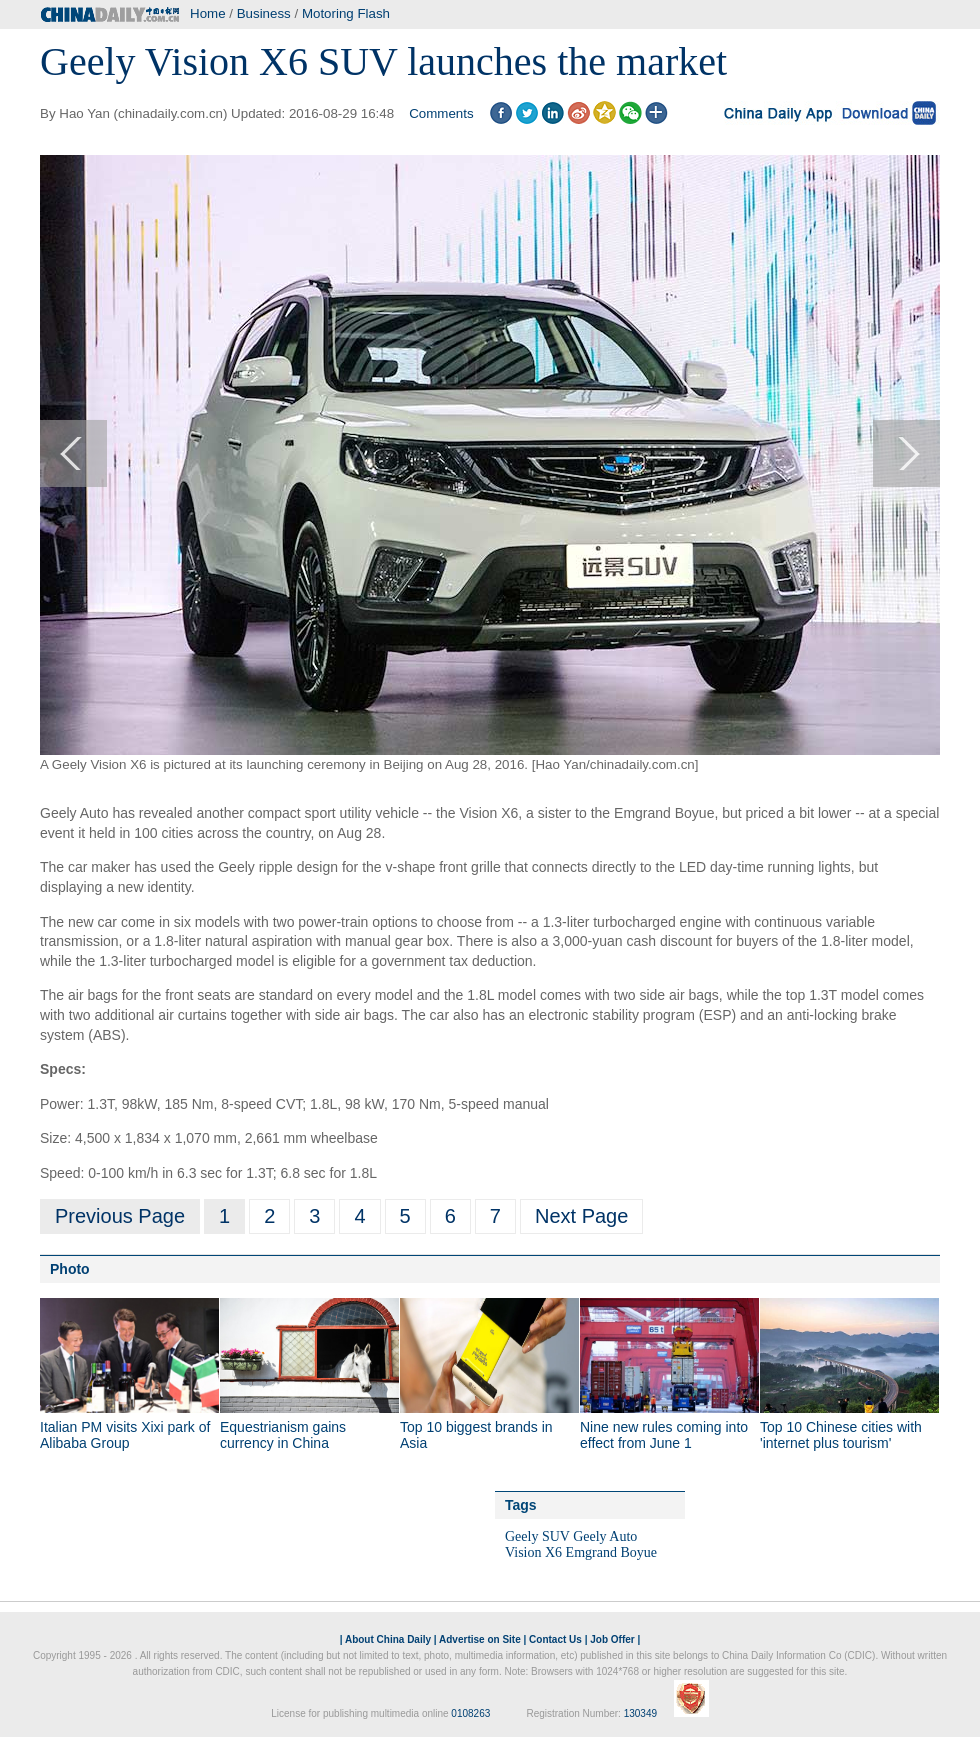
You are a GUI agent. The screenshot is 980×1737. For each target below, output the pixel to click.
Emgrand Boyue (611, 1552)
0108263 (470, 1713)
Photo (70, 1269)
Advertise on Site (480, 1639)
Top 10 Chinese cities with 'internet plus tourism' (841, 1435)
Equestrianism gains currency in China (283, 1435)
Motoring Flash (346, 13)
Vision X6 (533, 1552)
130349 (640, 1713)
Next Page (581, 1216)
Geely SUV (537, 1536)
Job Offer (612, 1639)
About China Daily (388, 1639)
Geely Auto (605, 1536)
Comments (441, 113)
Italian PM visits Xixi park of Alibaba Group (125, 1435)
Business (264, 13)
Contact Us (555, 1639)
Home (208, 13)
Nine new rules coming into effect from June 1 (664, 1435)
